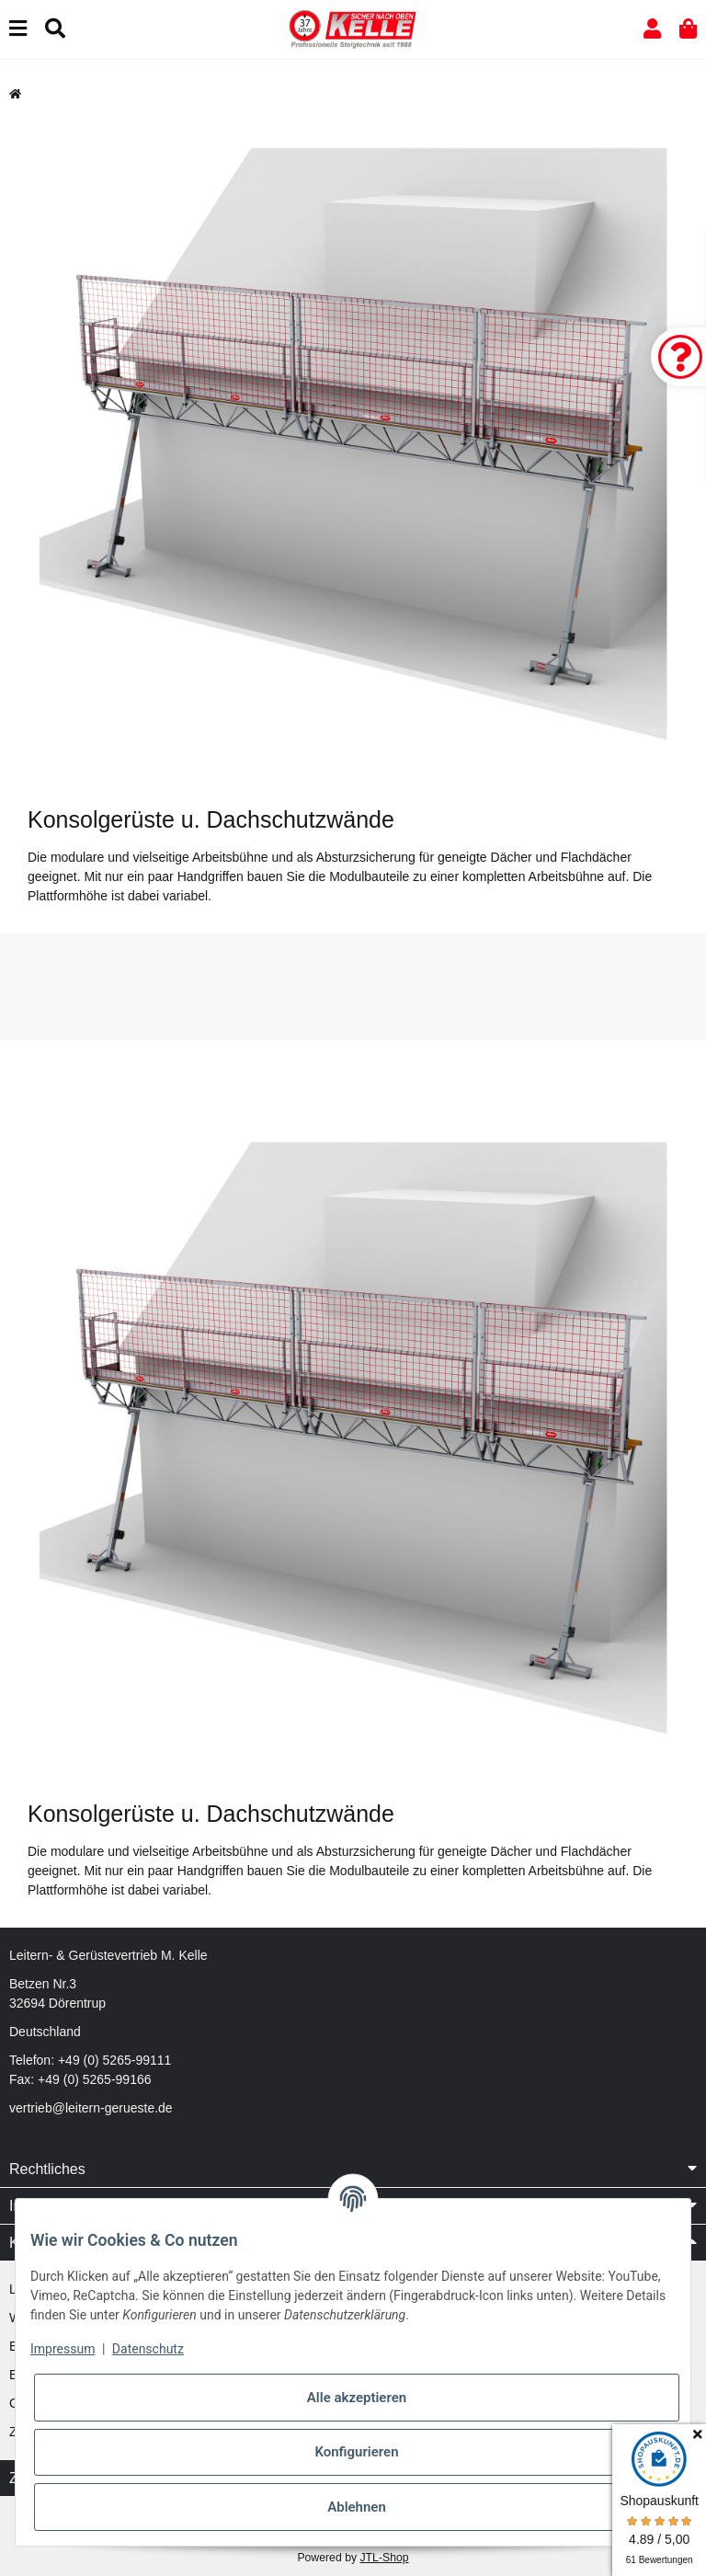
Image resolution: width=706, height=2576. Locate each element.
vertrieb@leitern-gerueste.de (91, 2108)
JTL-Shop (383, 2557)
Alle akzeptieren (356, 2397)
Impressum (62, 2348)
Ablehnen (356, 2507)
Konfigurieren (356, 2452)
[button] (652, 29)
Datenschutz (148, 2348)
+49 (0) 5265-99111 (114, 2060)
